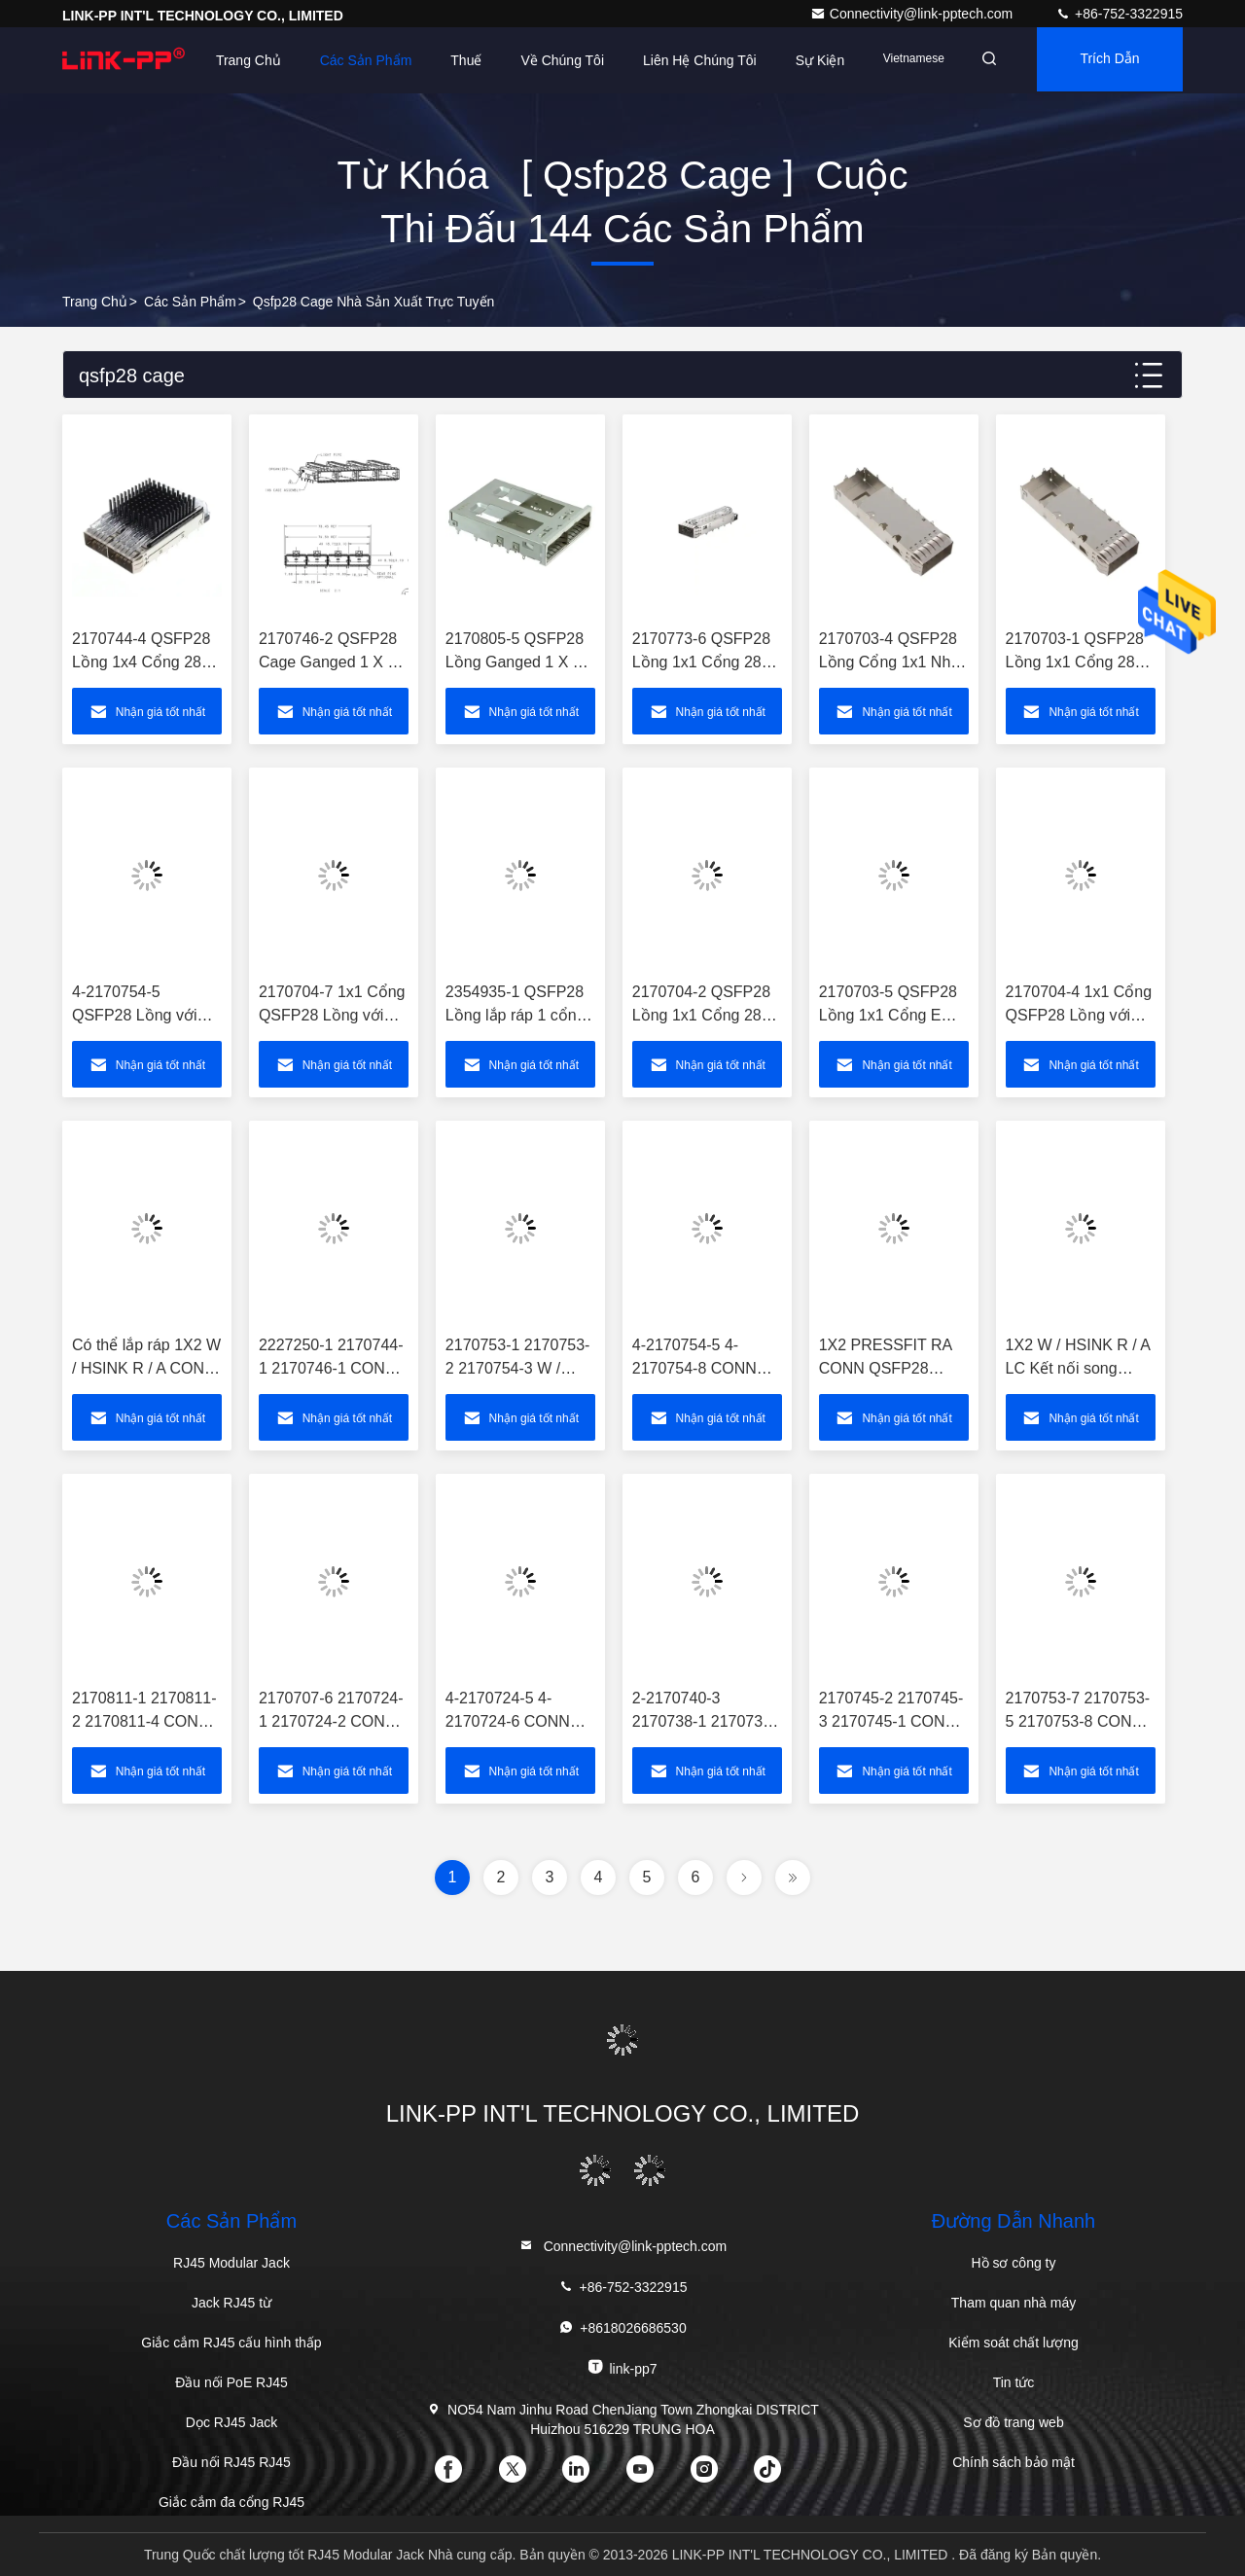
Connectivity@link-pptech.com (913, 13)
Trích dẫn (1092, 73)
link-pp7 (622, 2367)
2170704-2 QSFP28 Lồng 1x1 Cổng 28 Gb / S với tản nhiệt (701, 1015)
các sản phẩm (190, 301)
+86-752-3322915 (1119, 13)
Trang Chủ (236, 60)
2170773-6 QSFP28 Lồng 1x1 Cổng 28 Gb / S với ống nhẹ (701, 662)
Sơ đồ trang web (1013, 2422)
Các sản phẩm (354, 60)
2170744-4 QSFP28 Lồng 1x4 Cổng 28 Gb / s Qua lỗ (141, 662)
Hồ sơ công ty (1013, 2263)
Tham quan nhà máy (1013, 2302)
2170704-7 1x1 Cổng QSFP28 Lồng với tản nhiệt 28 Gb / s (332, 1015)
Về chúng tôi (551, 60)
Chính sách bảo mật (1013, 2462)
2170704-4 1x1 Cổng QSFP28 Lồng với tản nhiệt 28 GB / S (1079, 1015)
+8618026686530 (622, 2327)
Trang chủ (94, 301)
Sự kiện (808, 60)
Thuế (454, 60)
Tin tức (1014, 2382)
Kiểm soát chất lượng (1013, 2342)
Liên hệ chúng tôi (688, 60)
